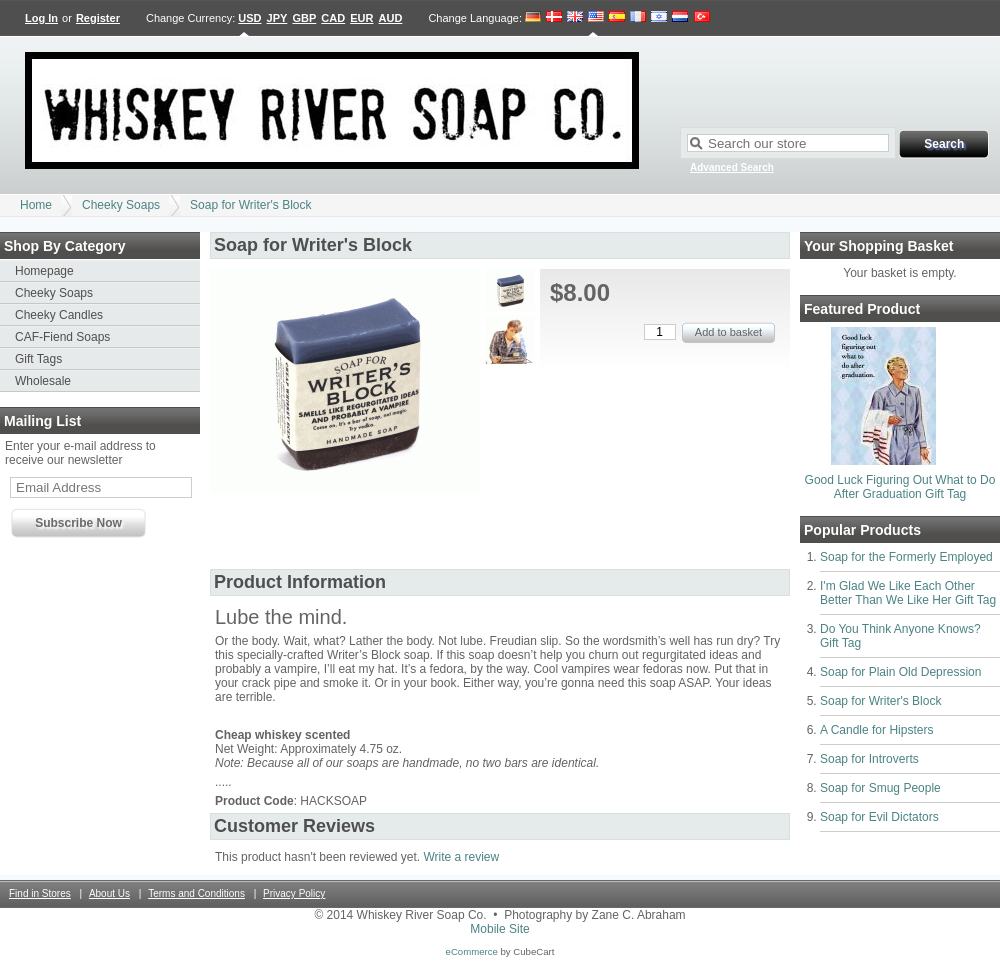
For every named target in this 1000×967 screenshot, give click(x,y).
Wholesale (43, 381)
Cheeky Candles (59, 315)
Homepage (44, 271)
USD (249, 18)
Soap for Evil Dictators (879, 817)
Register (98, 18)
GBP (304, 18)
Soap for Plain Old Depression (900, 672)
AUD (391, 18)
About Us (109, 893)
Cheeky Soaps (121, 205)
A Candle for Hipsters (876, 730)
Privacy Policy (294, 893)
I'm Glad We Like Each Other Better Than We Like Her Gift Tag (908, 593)
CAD (333, 18)
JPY (277, 18)
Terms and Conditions (196, 893)
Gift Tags (38, 359)
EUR (361, 18)
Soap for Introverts (869, 759)
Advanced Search (732, 167)
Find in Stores (40, 893)
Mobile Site (499, 929)
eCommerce (472, 951)
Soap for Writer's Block (250, 205)
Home (36, 205)
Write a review (461, 857)
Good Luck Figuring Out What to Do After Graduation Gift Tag (900, 487)
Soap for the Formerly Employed (906, 557)
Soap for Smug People (880, 788)
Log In (41, 18)
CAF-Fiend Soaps (62, 337)
